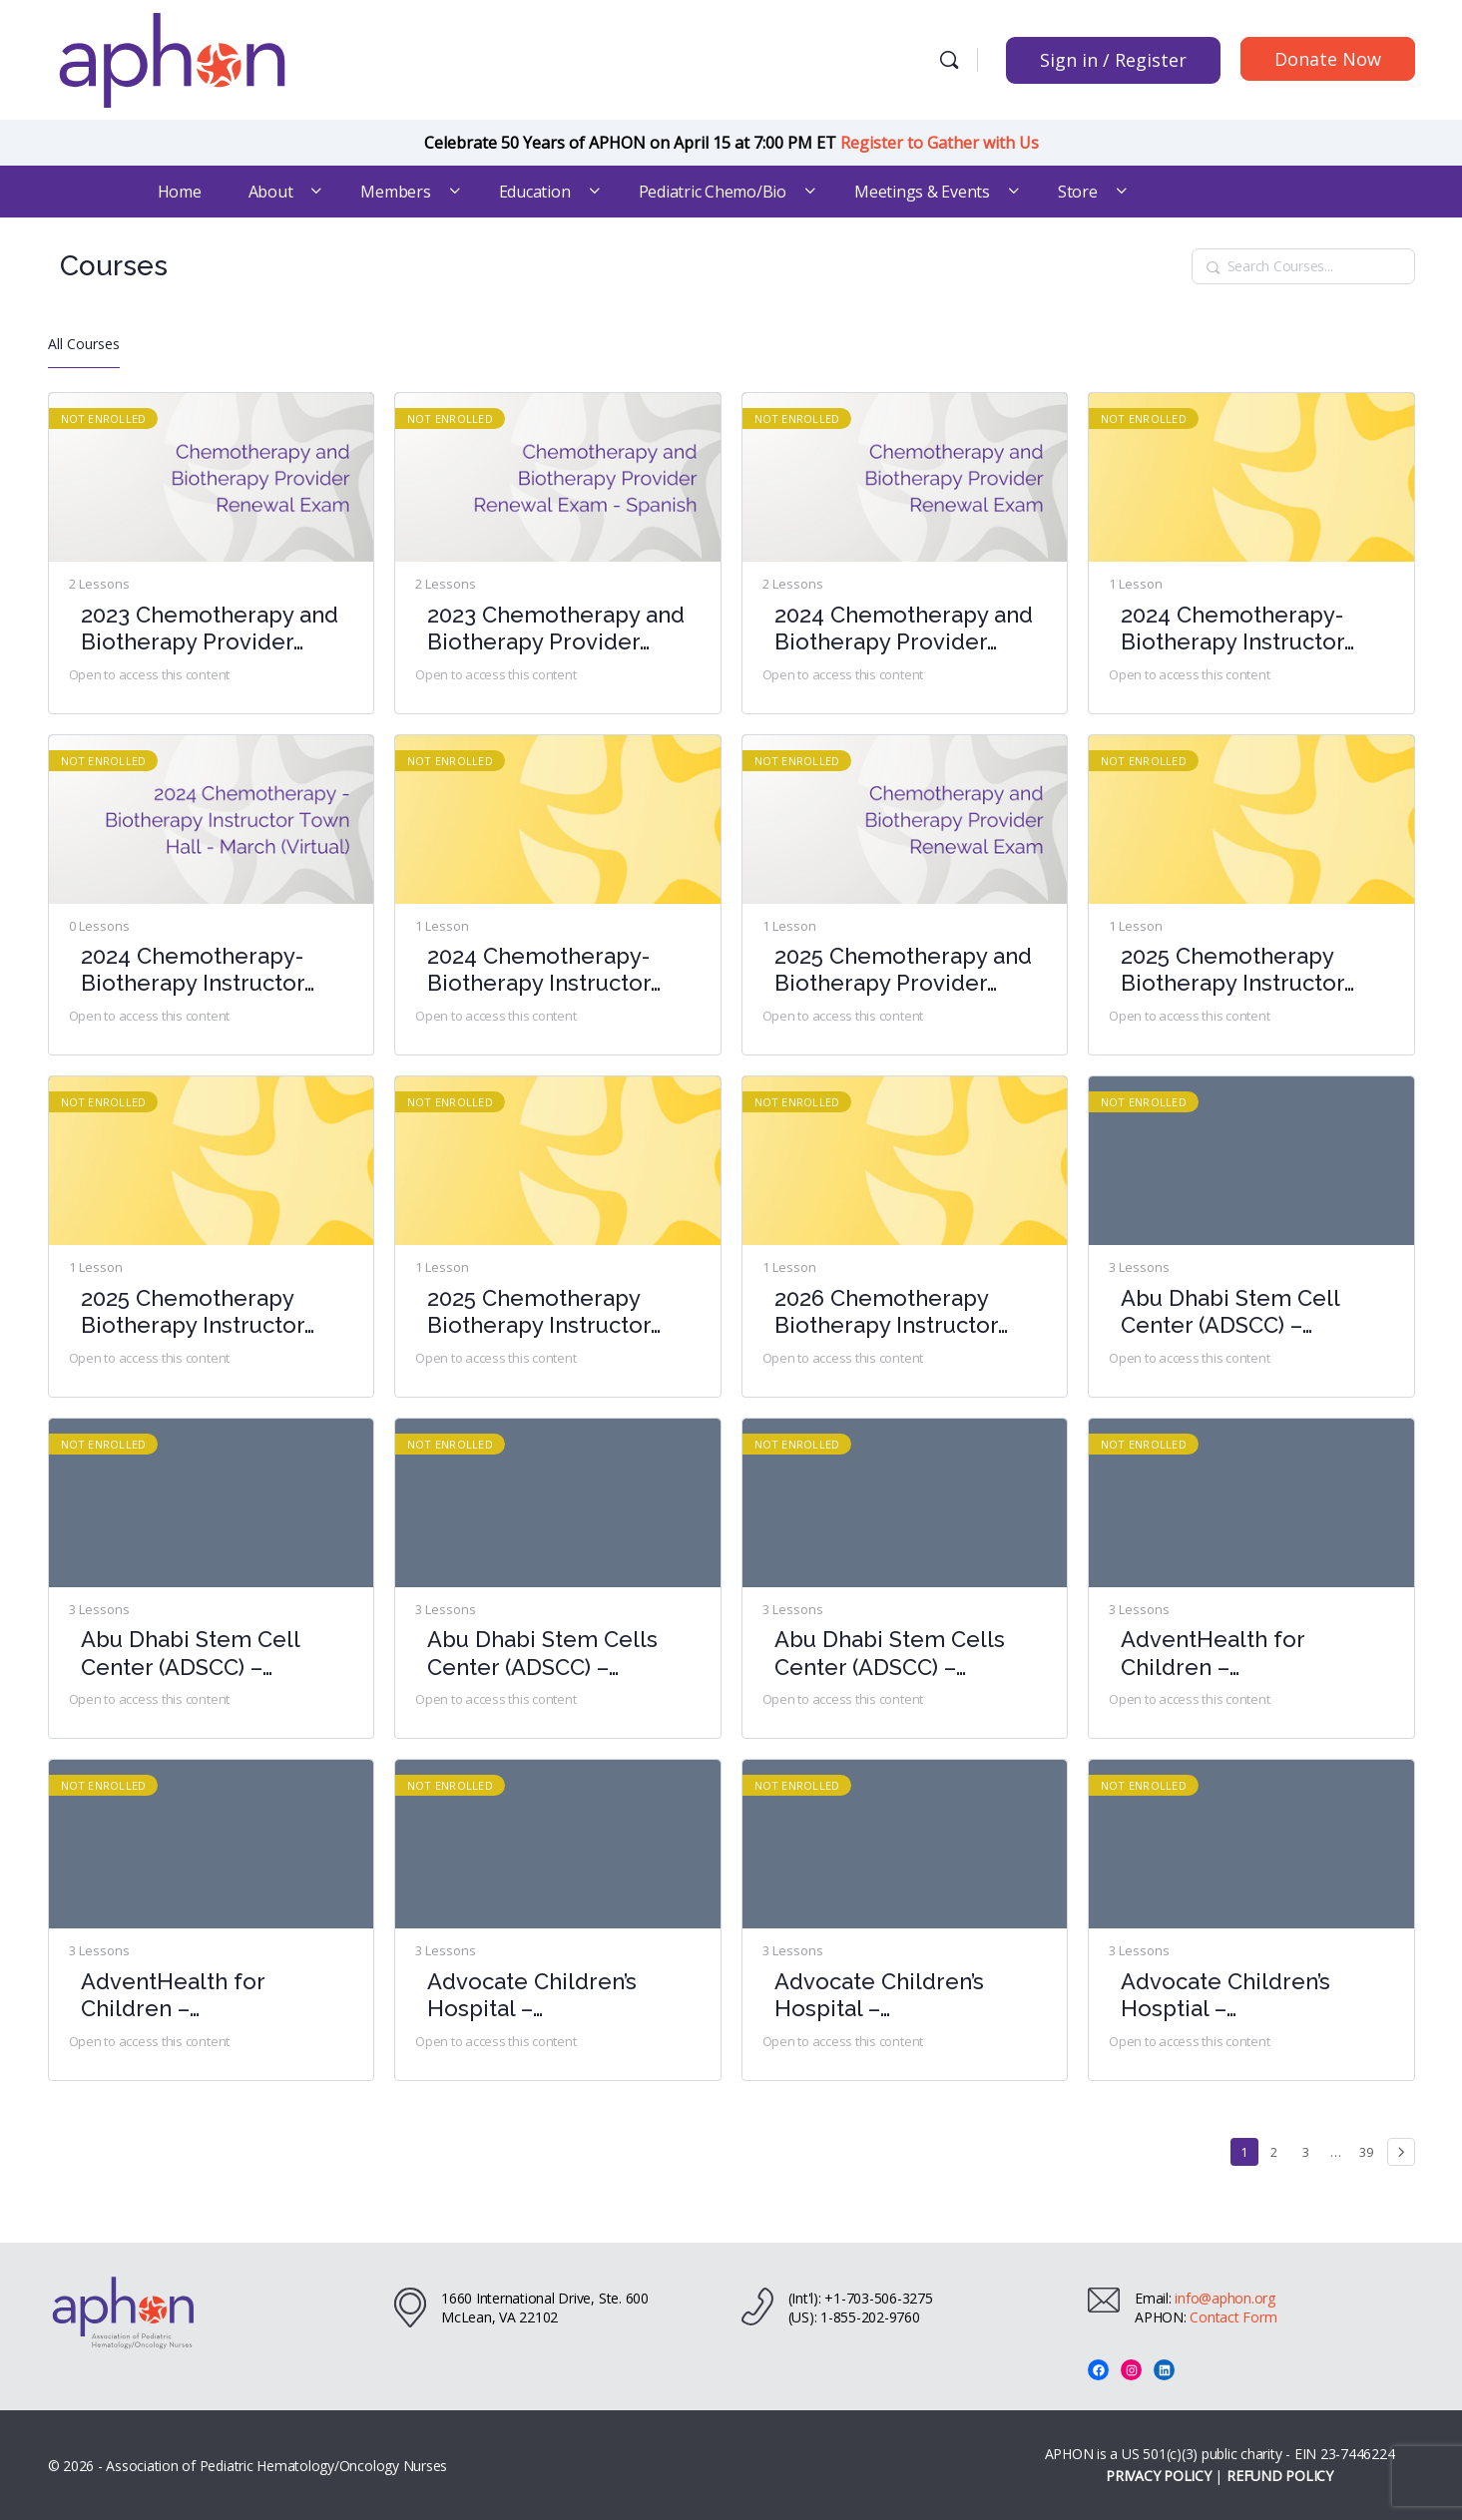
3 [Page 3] (1310, 2149)
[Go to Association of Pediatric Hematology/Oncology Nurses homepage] (172, 57)
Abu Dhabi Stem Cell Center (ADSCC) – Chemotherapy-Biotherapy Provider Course (1230, 1312)
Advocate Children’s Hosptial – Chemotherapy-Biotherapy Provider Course (1227, 1995)
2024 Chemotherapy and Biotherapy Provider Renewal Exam (903, 629)
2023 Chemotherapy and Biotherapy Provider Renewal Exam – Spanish (557, 629)
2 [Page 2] (1278, 2149)
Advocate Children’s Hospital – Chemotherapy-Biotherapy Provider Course (533, 1995)
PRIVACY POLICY (1159, 2475)
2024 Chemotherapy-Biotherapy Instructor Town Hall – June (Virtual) (1232, 629)
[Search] (949, 60)
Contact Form (1233, 2317)
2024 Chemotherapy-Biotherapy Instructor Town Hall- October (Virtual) (539, 970)
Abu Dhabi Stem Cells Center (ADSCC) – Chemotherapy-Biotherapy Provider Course (542, 1653)
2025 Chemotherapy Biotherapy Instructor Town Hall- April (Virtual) (1249, 970)
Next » (1401, 2152)
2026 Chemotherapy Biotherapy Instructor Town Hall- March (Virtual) (886, 1312)
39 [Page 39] (1369, 2149)
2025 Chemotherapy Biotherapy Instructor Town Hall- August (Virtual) (192, 1312)
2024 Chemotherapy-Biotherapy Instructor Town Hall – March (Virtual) (192, 970)
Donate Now (1327, 59)
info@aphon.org (1225, 2298)
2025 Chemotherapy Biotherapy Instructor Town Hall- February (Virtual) (539, 1312)
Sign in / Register (1113, 60)
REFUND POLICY (1279, 2475)
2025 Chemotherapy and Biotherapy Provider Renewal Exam (903, 970)
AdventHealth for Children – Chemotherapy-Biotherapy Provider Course (1227, 1653)
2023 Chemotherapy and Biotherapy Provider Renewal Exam (209, 629)
